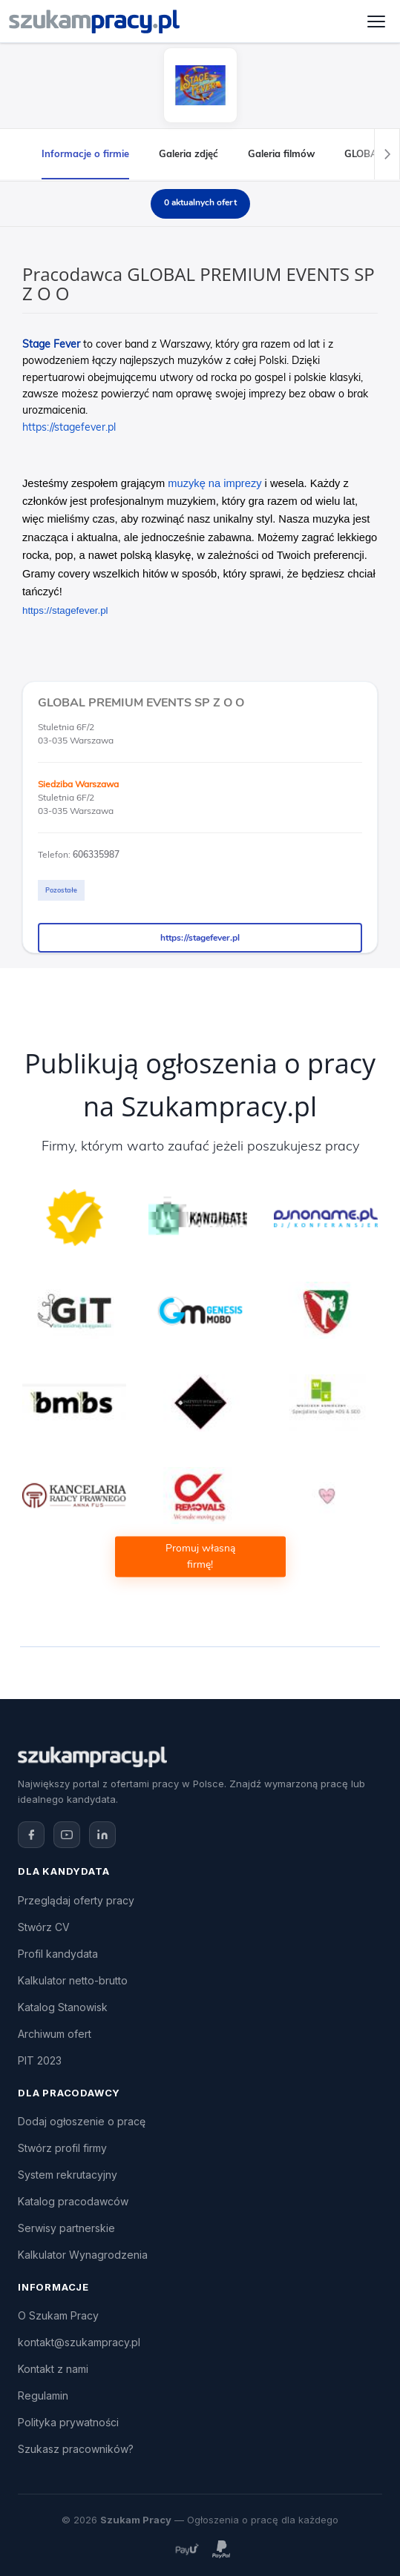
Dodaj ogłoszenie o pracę (81, 2121)
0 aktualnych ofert (200, 202)
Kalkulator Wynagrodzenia (83, 2254)
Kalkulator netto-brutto (73, 1980)
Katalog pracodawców (73, 2201)
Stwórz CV (44, 1927)
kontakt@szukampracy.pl (79, 2342)
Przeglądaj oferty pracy (76, 1900)
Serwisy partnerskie (66, 2228)
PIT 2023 (40, 2060)
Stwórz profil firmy (62, 2148)
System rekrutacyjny (67, 2174)
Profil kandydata (58, 1953)
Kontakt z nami (53, 2369)
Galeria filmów (281, 153)
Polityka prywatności (68, 2422)
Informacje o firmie (85, 153)
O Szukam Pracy (58, 2315)
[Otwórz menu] (376, 21)
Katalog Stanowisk (63, 2007)
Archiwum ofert (54, 2033)
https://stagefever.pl (200, 938)
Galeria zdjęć (188, 153)
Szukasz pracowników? (76, 2449)
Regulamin (43, 2395)
